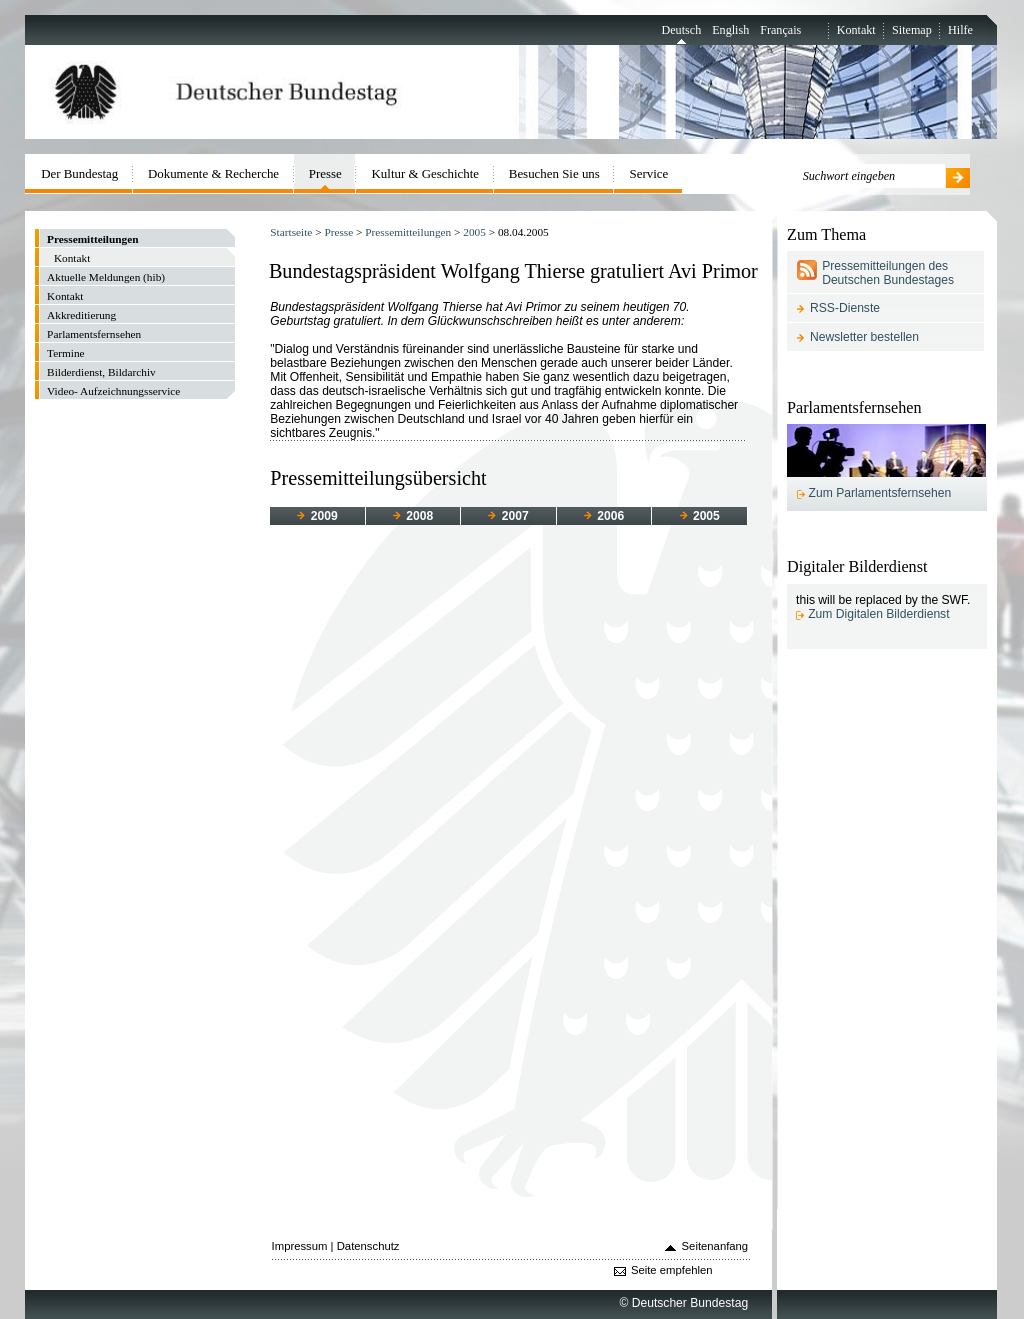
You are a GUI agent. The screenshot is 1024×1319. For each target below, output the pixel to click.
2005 (474, 232)
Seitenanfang (715, 1246)
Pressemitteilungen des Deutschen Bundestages (888, 273)
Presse (338, 232)
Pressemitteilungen (408, 232)
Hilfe (960, 30)
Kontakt (856, 30)
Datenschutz (368, 1246)
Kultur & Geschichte (426, 173)
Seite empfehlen (672, 1270)
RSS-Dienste (845, 308)
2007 (508, 516)
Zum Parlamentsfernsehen (880, 493)
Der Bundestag (79, 173)
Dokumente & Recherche (213, 173)
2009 (317, 516)
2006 (604, 516)
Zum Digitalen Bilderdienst (878, 614)
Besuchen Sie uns (554, 173)
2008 (413, 516)
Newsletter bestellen (864, 337)
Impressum (300, 1246)
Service (649, 173)
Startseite (291, 232)
